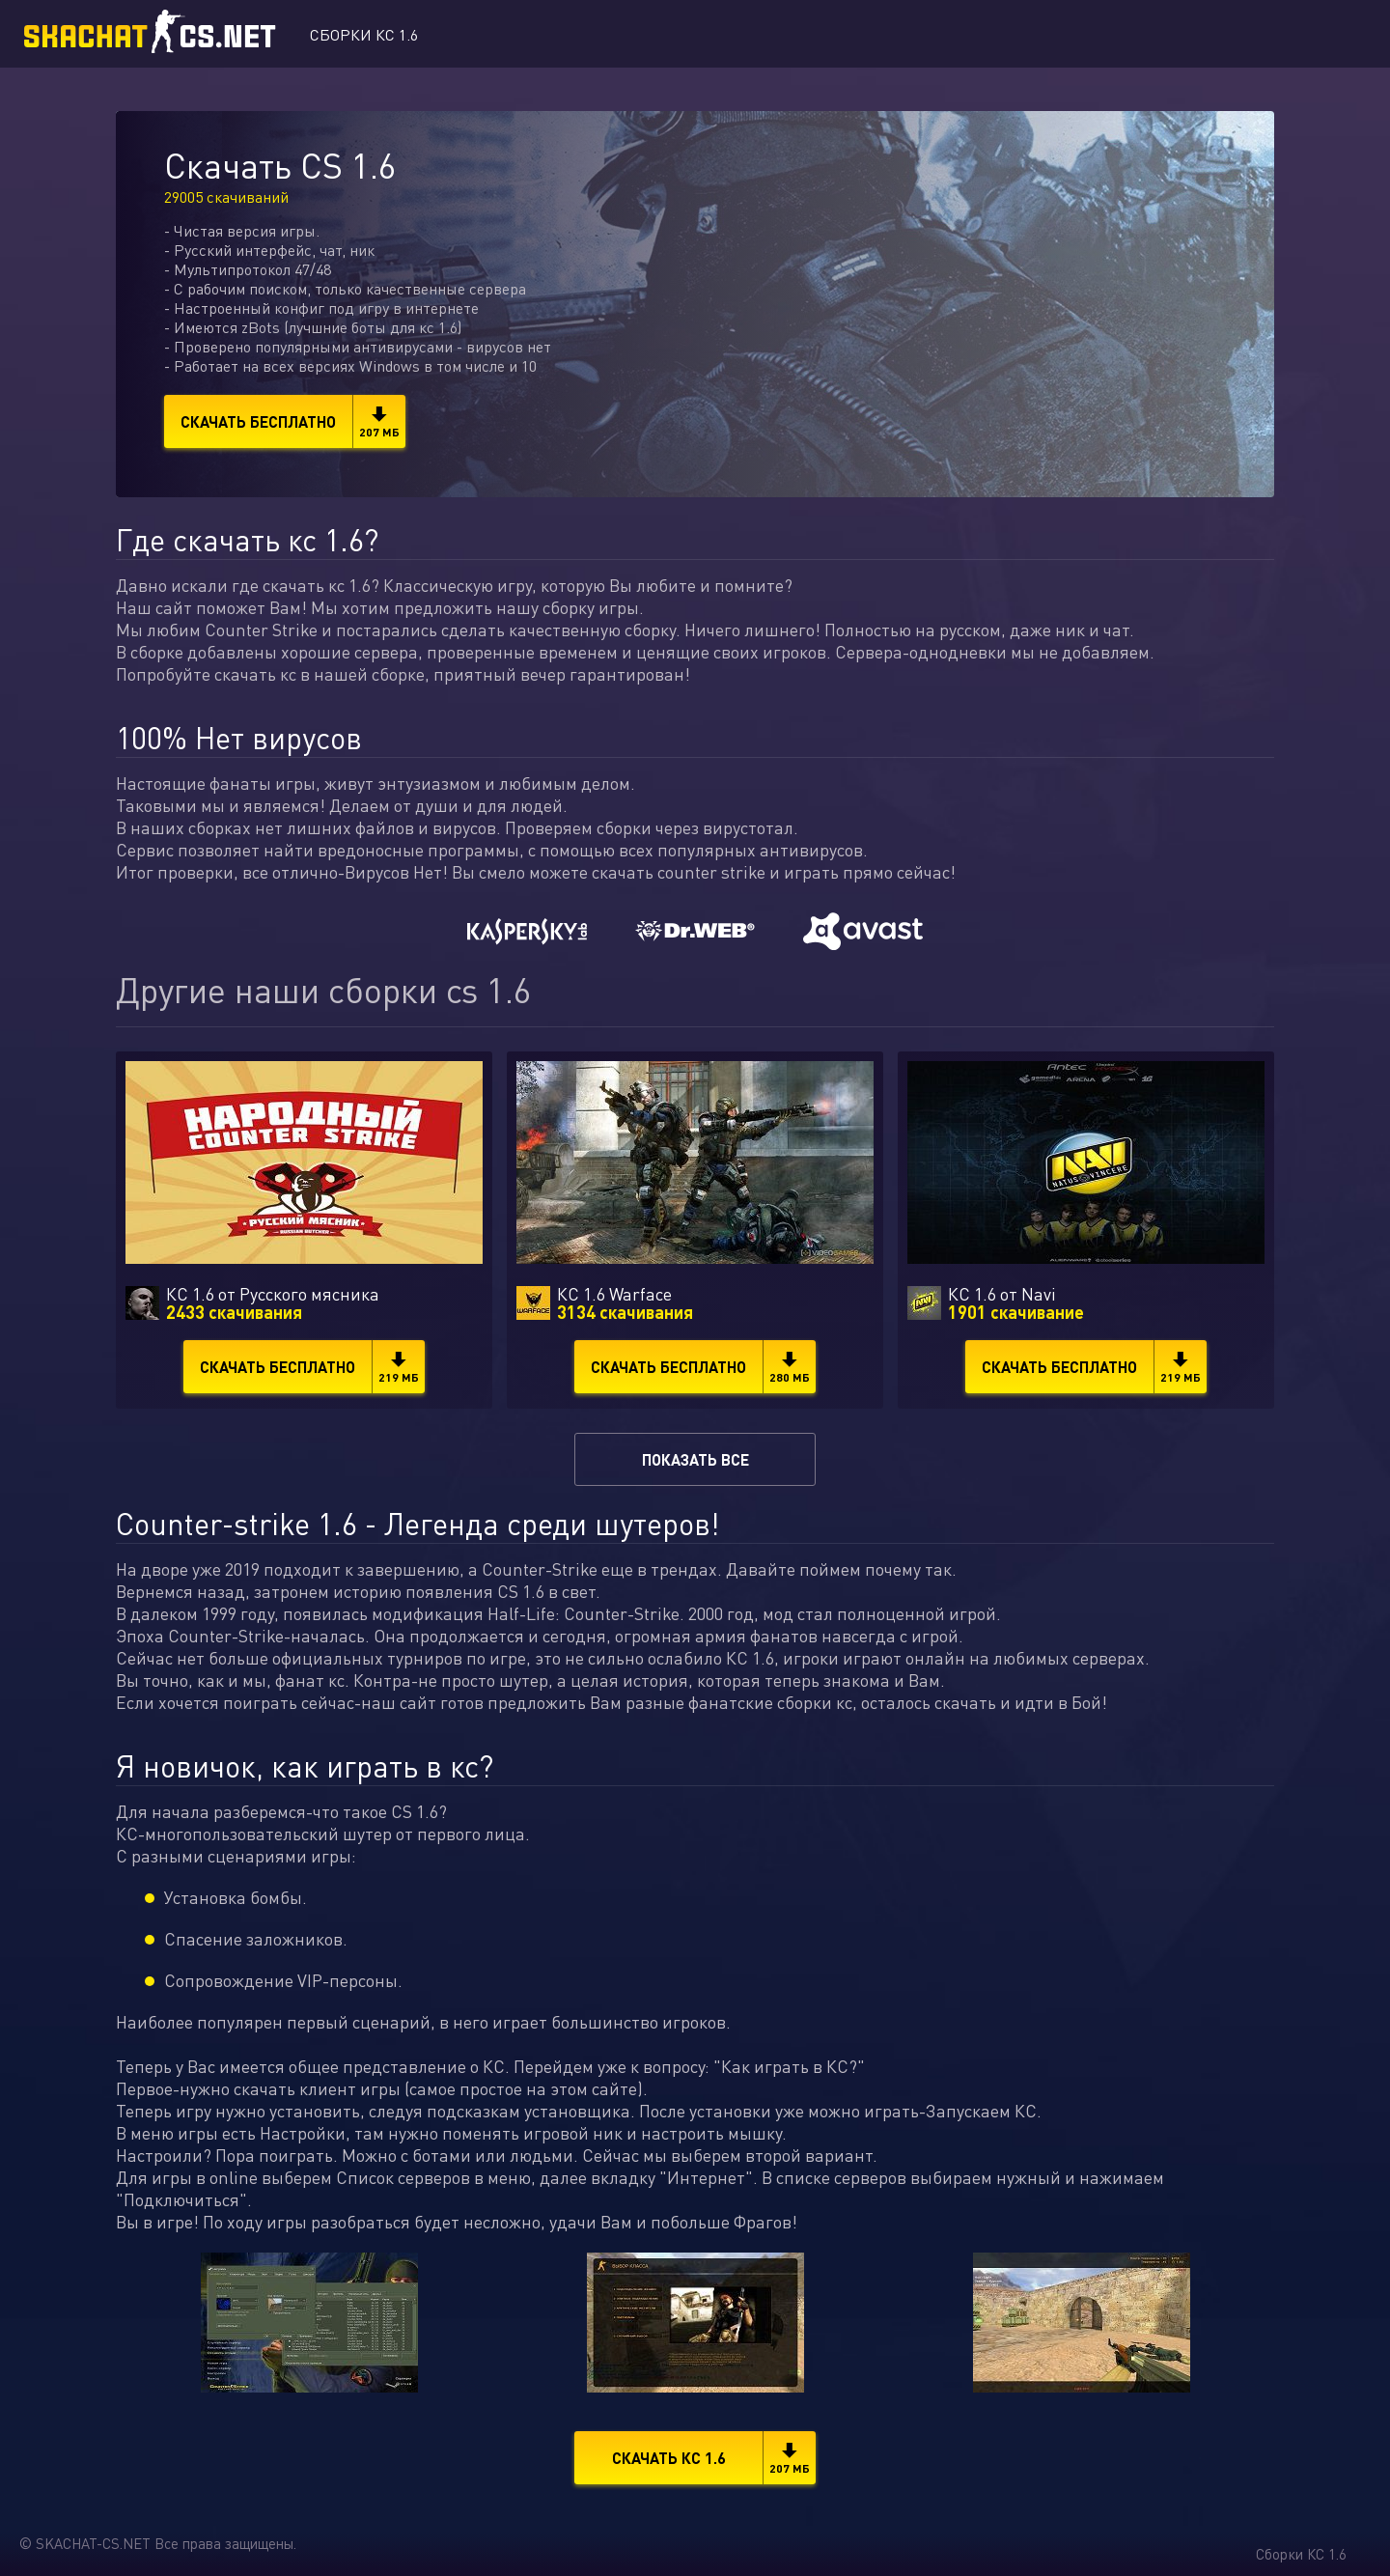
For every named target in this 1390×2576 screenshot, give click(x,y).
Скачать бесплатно (293, 421)
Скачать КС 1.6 (714, 2457)
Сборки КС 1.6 (364, 34)
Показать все (695, 1459)
